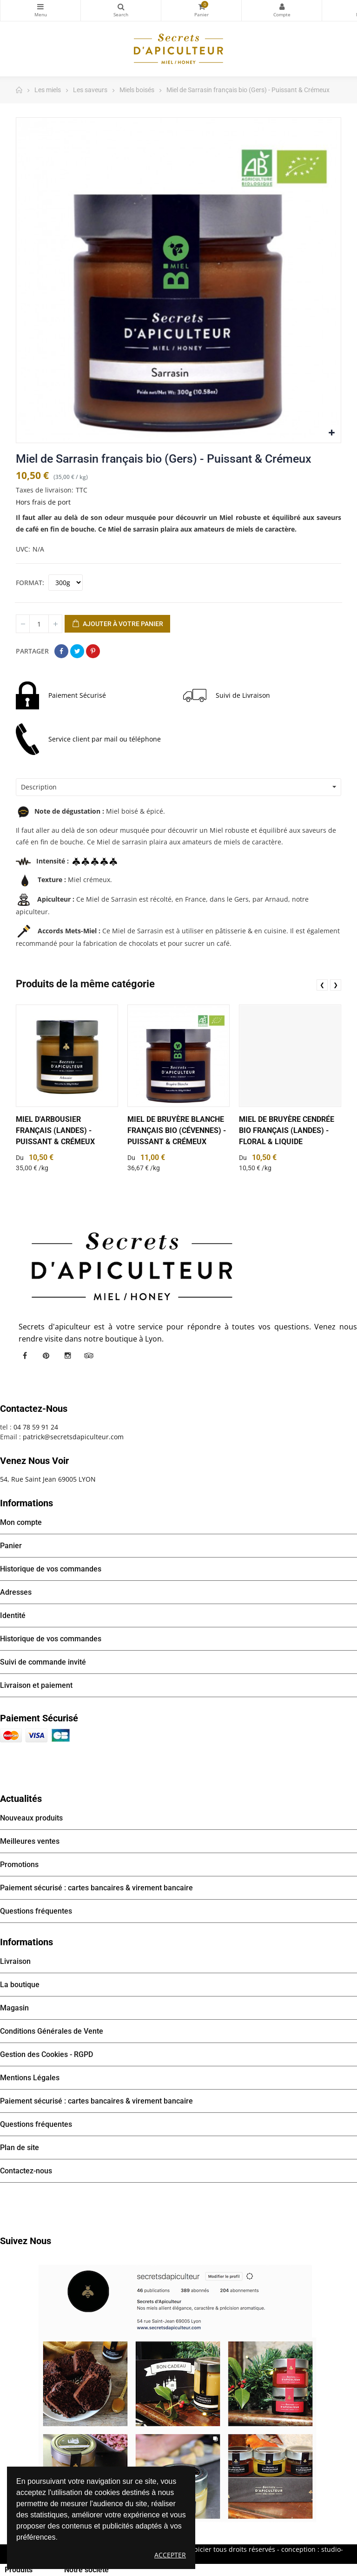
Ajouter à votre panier (117, 624)
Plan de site (19, 2147)
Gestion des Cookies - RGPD (46, 2054)
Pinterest (93, 651)
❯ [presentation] (335, 985)
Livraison (15, 1961)
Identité (13, 1615)
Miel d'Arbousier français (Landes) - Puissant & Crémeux (55, 1130)
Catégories (40, 6)
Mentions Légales (30, 2077)
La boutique (20, 1984)
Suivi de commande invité (43, 1662)
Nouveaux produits (31, 1818)
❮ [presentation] (322, 985)
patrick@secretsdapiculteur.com (73, 1436)
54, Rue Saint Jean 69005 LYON (48, 1479)
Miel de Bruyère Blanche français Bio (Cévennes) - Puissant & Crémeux (176, 1130)
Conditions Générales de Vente (51, 2031)
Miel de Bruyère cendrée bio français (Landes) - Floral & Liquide (286, 1130)
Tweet (77, 651)
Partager (61, 651)
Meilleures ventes (30, 1841)
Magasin (14, 2007)
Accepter (170, 2554)
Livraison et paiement (36, 1685)
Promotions (19, 1864)
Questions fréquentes (36, 1911)
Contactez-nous (26, 2170)
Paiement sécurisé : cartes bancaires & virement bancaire (96, 1887)
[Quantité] (39, 623)
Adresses (16, 1592)
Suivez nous (25, 2240)
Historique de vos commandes (50, 1568)
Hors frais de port (43, 502)
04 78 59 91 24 (35, 1427)
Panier (11, 1545)
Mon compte (282, 6)
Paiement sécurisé (39, 1718)
